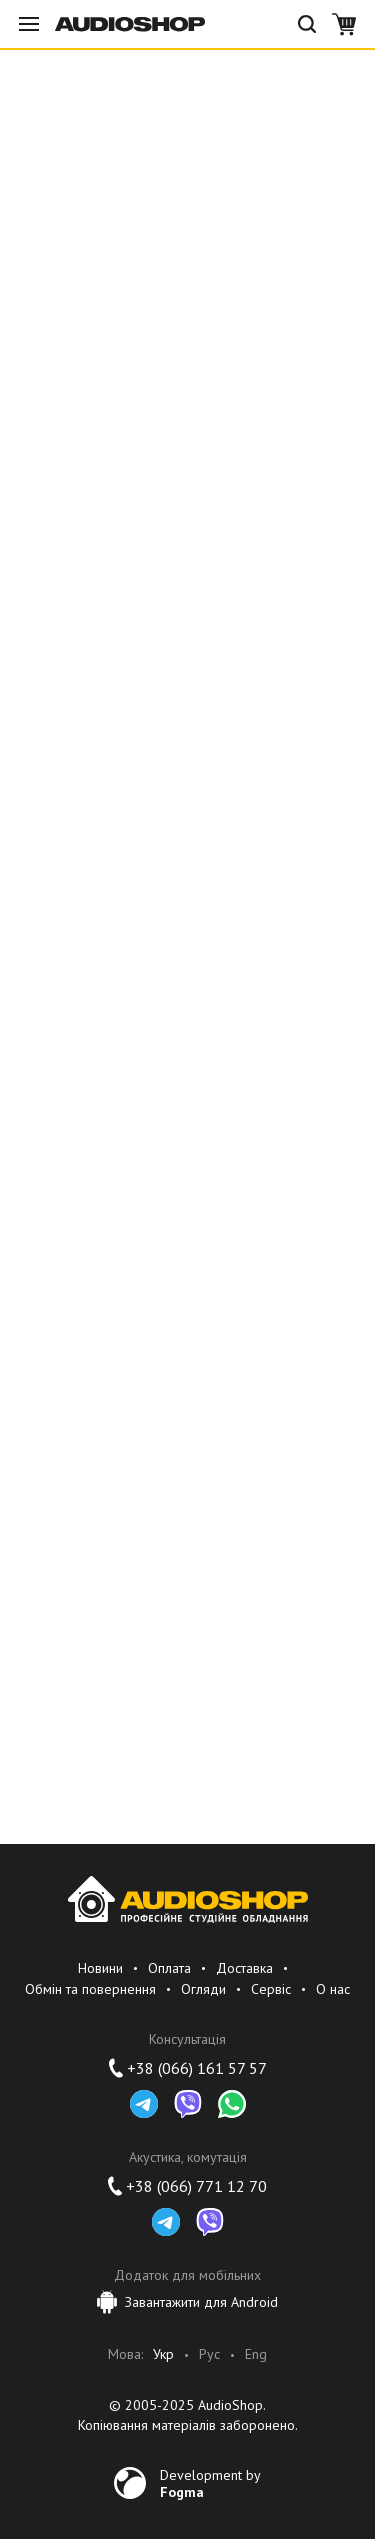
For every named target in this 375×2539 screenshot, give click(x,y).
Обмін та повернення (90, 1989)
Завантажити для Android (187, 2302)
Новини (100, 1968)
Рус (209, 2354)
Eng (256, 2354)
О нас (333, 1989)
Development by (210, 2483)
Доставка (244, 1968)
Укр (163, 2354)
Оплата (169, 1968)
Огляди (203, 1989)
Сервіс (271, 1989)
